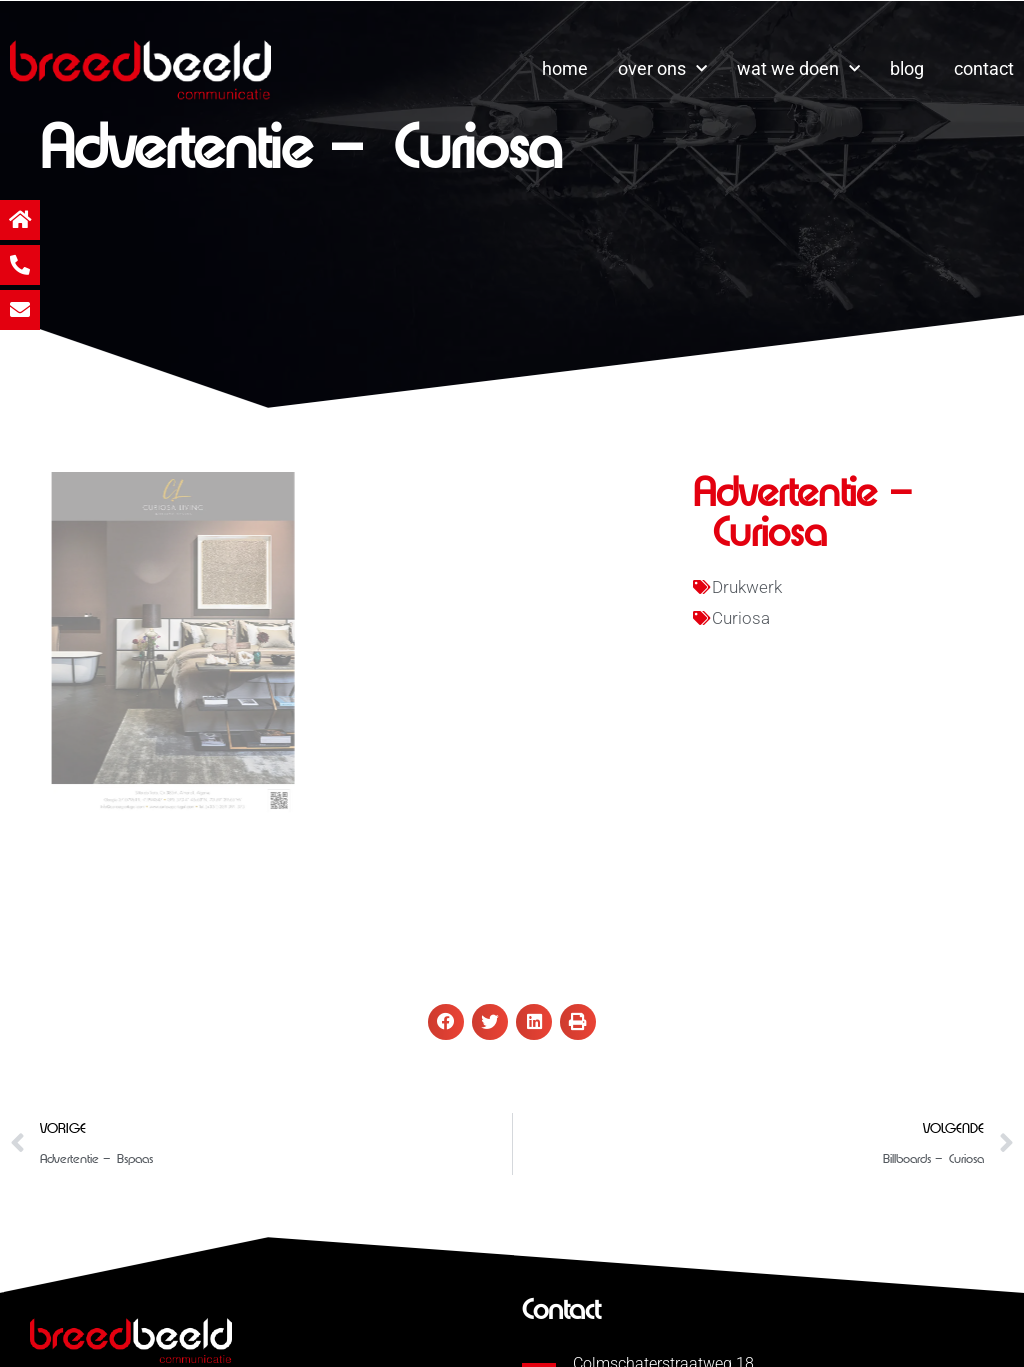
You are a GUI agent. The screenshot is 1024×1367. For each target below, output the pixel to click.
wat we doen (798, 69)
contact (984, 68)
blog (907, 68)
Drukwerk (747, 587)
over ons (662, 69)
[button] (446, 1022)
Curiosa (741, 618)
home (565, 68)
